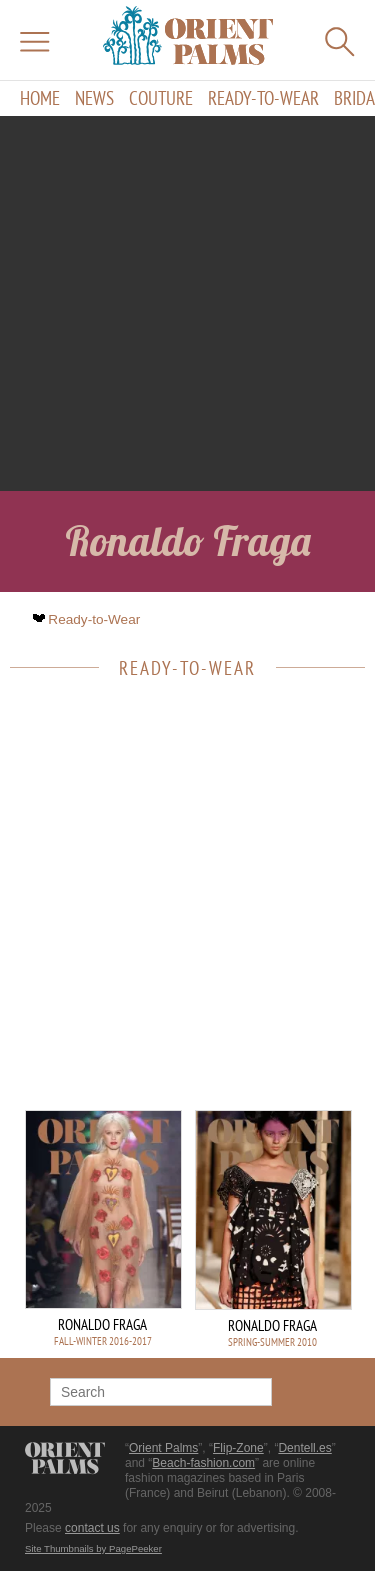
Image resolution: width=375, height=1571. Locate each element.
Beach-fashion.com (203, 1463)
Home (40, 98)
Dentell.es (304, 1448)
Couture (161, 98)
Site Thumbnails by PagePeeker (93, 1548)
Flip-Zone (238, 1448)
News (94, 98)
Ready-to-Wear (263, 98)
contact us (92, 1528)
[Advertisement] (187, 303)
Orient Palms (163, 1448)
